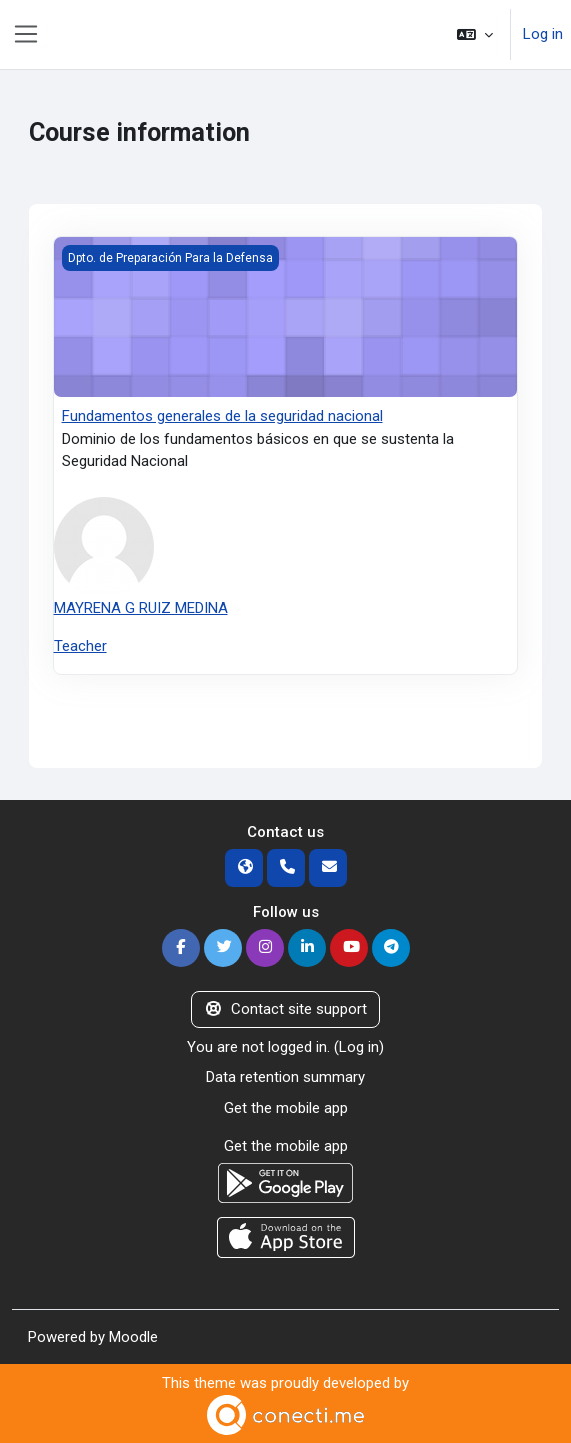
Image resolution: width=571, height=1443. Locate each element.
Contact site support (285, 1009)
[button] (475, 34)
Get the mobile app (286, 1108)
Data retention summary (285, 1077)
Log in (543, 34)
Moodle (133, 1337)
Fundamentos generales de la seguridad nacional (222, 416)
